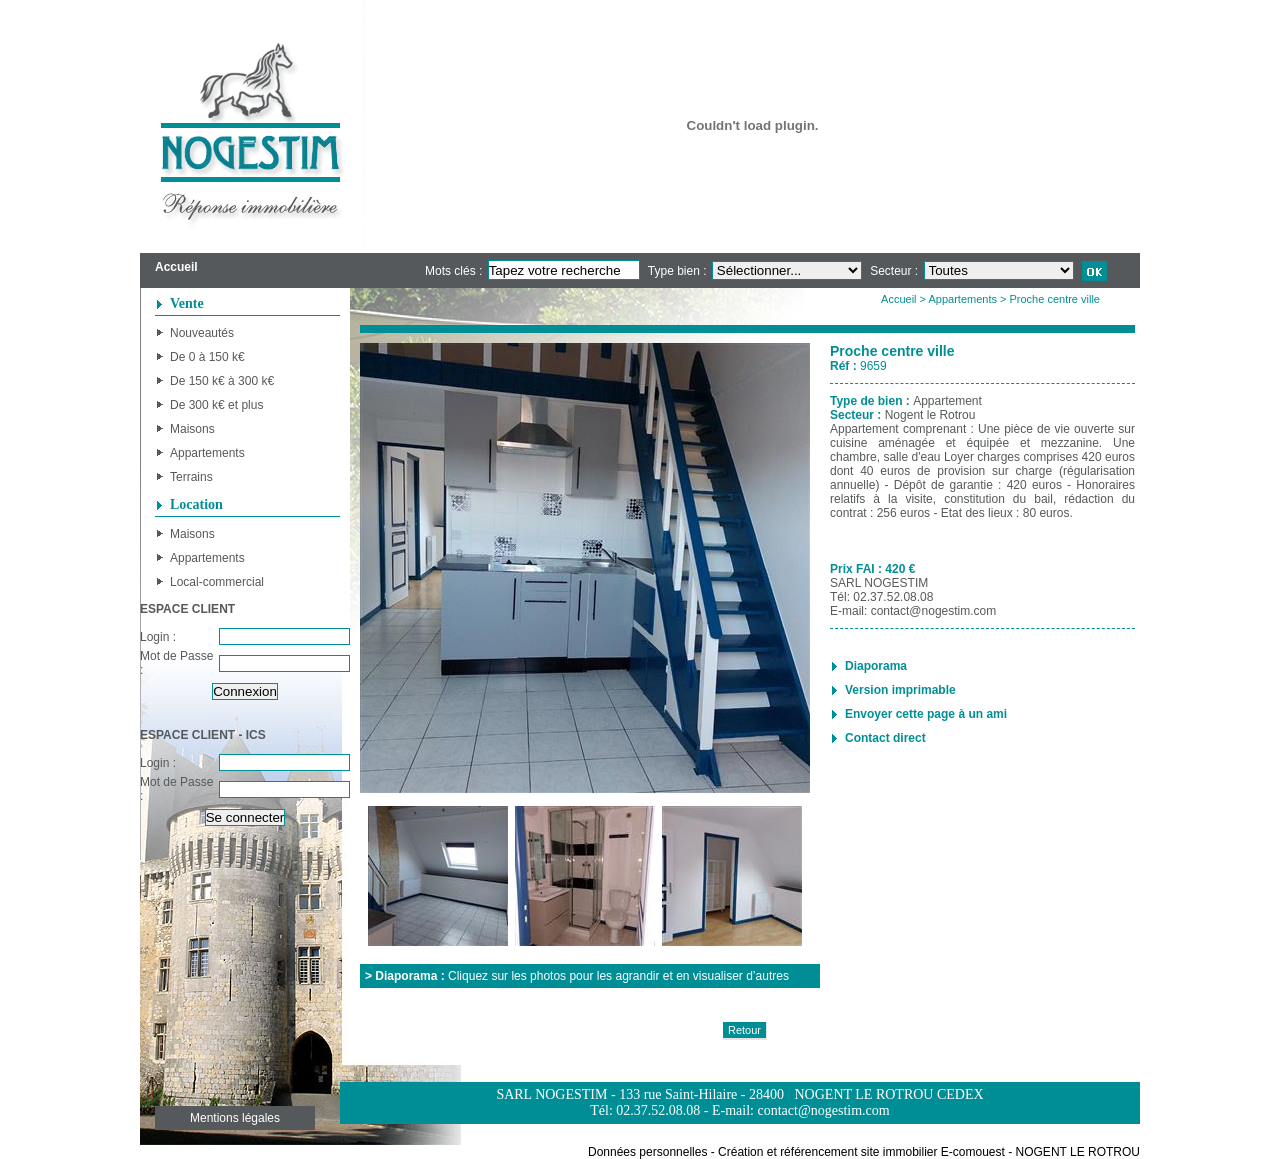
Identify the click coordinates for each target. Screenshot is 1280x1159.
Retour (744, 1030)
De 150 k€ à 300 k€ (222, 381)
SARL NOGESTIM (879, 583)
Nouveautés (202, 333)
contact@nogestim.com (934, 611)
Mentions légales (235, 1118)
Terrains (191, 477)
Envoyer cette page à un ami (926, 714)
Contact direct (885, 738)
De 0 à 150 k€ (207, 357)
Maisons (192, 429)
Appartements (207, 453)
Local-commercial (217, 582)
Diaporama (876, 666)
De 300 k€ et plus (216, 405)
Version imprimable (900, 690)
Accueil (898, 299)
